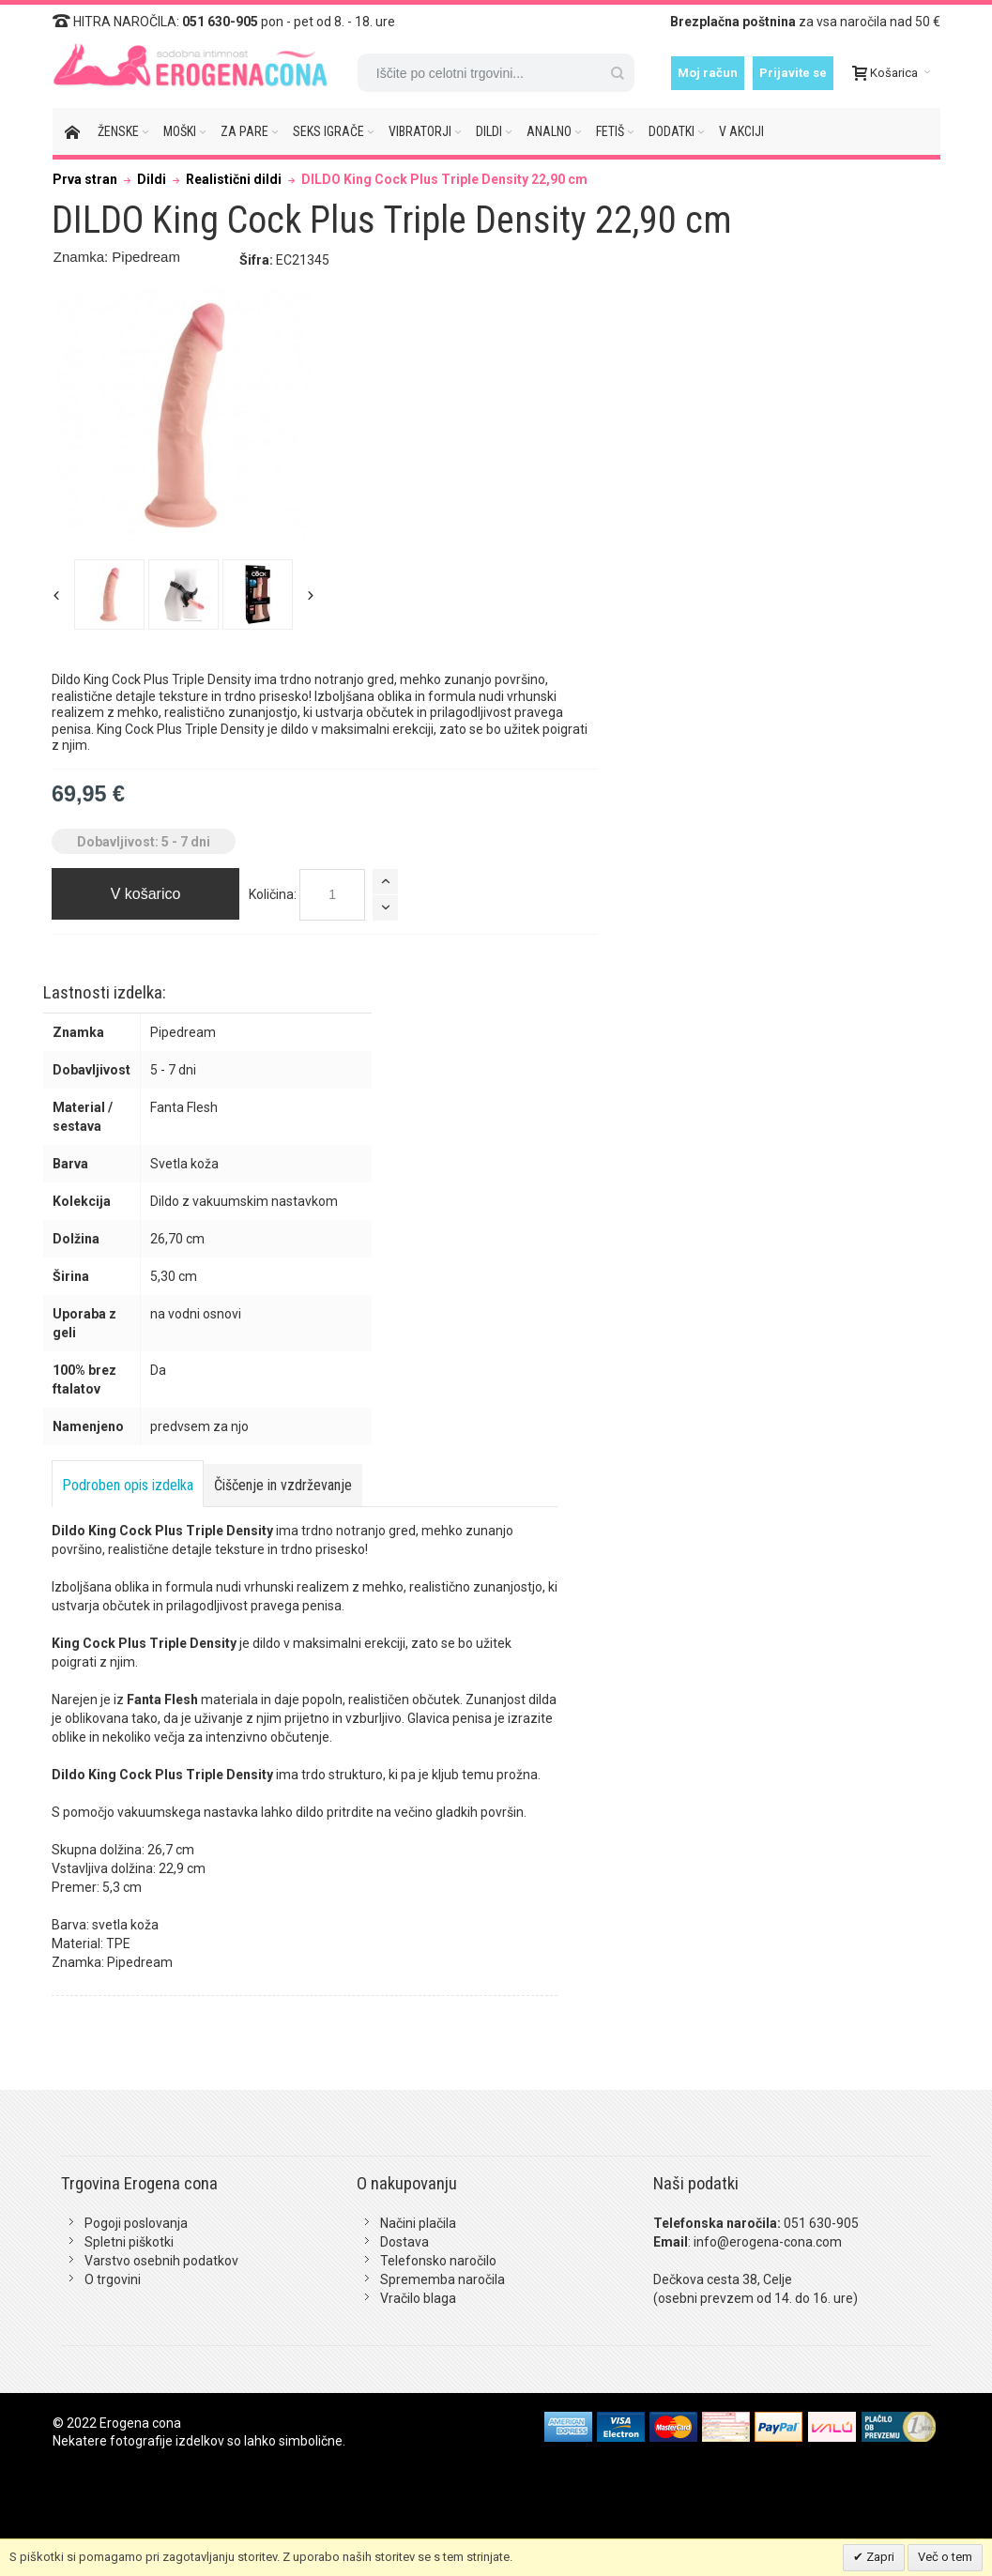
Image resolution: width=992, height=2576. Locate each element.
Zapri (878, 2557)
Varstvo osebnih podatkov (161, 2260)
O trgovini (112, 2279)
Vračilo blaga (418, 2298)
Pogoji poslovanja (136, 2223)
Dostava (404, 2241)
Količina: (273, 894)
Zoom (184, 415)
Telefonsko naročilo (438, 2260)
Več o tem (945, 2557)
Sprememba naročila (442, 2279)
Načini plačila (418, 2223)
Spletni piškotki (129, 2241)
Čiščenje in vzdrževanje (283, 1485)
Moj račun (708, 73)
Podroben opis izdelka (127, 1485)
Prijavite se (793, 73)
